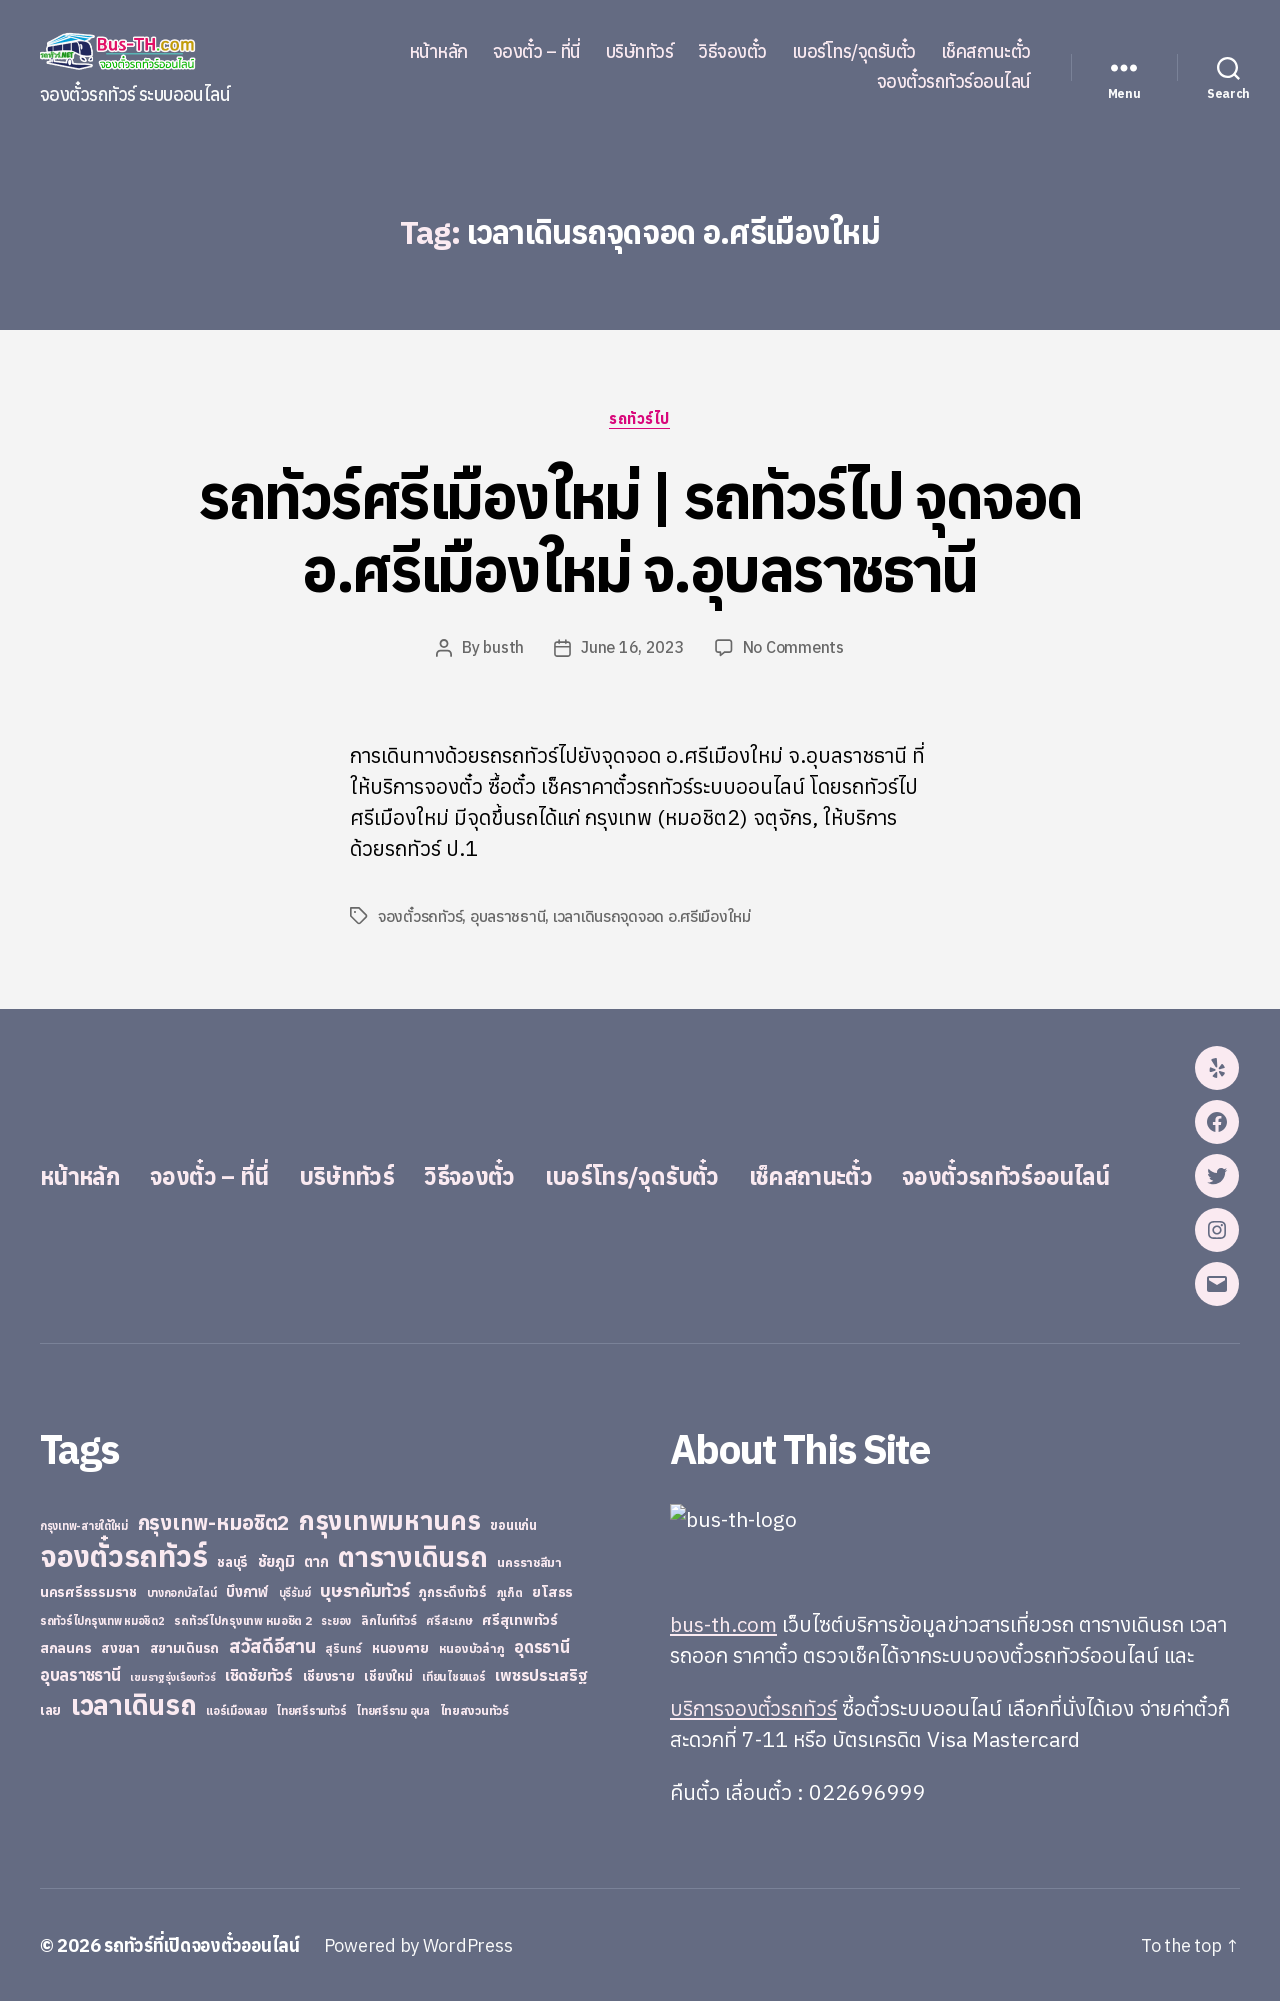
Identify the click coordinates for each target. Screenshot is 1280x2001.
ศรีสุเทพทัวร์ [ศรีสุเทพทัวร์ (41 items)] (520, 1619)
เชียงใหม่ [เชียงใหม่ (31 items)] (388, 1675)
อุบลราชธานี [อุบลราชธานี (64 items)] (80, 1673)
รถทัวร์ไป (640, 419)
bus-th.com (724, 1623)
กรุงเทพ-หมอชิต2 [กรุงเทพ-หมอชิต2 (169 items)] (214, 1521)
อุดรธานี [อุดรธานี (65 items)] (541, 1645)
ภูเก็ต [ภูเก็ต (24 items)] (510, 1591)
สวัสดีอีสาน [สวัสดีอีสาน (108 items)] (272, 1645)
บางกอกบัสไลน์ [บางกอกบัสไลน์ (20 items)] (182, 1592)
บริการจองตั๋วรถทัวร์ (754, 1707)
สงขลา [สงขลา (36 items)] (120, 1647)
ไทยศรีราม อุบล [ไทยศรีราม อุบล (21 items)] (393, 1710)
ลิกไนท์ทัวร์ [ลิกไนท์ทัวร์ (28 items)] (389, 1619)
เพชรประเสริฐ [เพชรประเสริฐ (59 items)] (541, 1674)
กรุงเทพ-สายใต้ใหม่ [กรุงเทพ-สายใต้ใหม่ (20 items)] (84, 1525)
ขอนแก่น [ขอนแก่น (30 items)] (513, 1524)
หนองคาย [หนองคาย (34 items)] (400, 1647)
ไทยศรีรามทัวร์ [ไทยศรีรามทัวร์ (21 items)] (311, 1710)
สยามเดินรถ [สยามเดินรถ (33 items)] (185, 1647)
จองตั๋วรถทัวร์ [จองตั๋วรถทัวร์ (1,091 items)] (123, 1555)
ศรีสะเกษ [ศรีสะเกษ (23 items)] (449, 1619)
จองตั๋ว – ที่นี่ (537, 52)
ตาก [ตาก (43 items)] (316, 1560)
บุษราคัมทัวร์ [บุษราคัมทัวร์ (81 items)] (365, 1589)
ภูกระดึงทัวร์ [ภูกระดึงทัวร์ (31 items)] (453, 1591)
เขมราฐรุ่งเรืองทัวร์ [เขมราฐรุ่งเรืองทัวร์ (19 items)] (172, 1676)
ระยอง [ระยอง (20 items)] (336, 1620)
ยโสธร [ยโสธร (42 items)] (552, 1590)
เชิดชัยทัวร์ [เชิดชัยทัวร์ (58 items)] (259, 1674)
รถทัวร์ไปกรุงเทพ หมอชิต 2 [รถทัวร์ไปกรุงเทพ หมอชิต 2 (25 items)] (242, 1619)
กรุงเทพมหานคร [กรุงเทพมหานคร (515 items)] (390, 1519)
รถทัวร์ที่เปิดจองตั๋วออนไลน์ (205, 1944)
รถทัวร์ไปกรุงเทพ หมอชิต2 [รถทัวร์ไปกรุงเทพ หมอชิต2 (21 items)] (102, 1620)
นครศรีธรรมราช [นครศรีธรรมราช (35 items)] (88, 1591)
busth (504, 648)
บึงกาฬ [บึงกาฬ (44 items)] (247, 1590)
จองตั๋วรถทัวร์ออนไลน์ (954, 82)
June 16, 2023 (634, 648)
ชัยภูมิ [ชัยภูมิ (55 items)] (276, 1560)
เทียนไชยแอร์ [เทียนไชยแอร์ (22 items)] (453, 1675)
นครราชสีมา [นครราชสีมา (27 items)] (529, 1561)
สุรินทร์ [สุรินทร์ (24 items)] (343, 1647)
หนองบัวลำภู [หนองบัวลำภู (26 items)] (472, 1647)
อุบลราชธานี (508, 916)
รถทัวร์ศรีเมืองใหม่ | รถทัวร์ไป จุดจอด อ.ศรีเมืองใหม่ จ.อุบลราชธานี (640, 532)
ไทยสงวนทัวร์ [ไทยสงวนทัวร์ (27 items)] (474, 1709)
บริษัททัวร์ (640, 52)
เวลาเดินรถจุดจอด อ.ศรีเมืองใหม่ (652, 916)
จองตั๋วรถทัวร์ (420, 916)
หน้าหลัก (438, 52)
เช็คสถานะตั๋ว (986, 52)
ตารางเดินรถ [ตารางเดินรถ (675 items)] (412, 1555)
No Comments (793, 648)
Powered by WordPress (424, 1944)
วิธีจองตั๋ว (732, 52)
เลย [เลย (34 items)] (50, 1709)
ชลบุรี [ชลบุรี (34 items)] (232, 1561)
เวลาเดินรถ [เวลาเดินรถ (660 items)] (134, 1703)
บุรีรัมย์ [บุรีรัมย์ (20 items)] (295, 1592)
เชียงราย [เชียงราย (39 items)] (329, 1675)
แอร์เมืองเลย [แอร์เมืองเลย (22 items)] (236, 1709)
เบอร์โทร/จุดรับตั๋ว (854, 52)
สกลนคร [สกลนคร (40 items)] (65, 1647)
